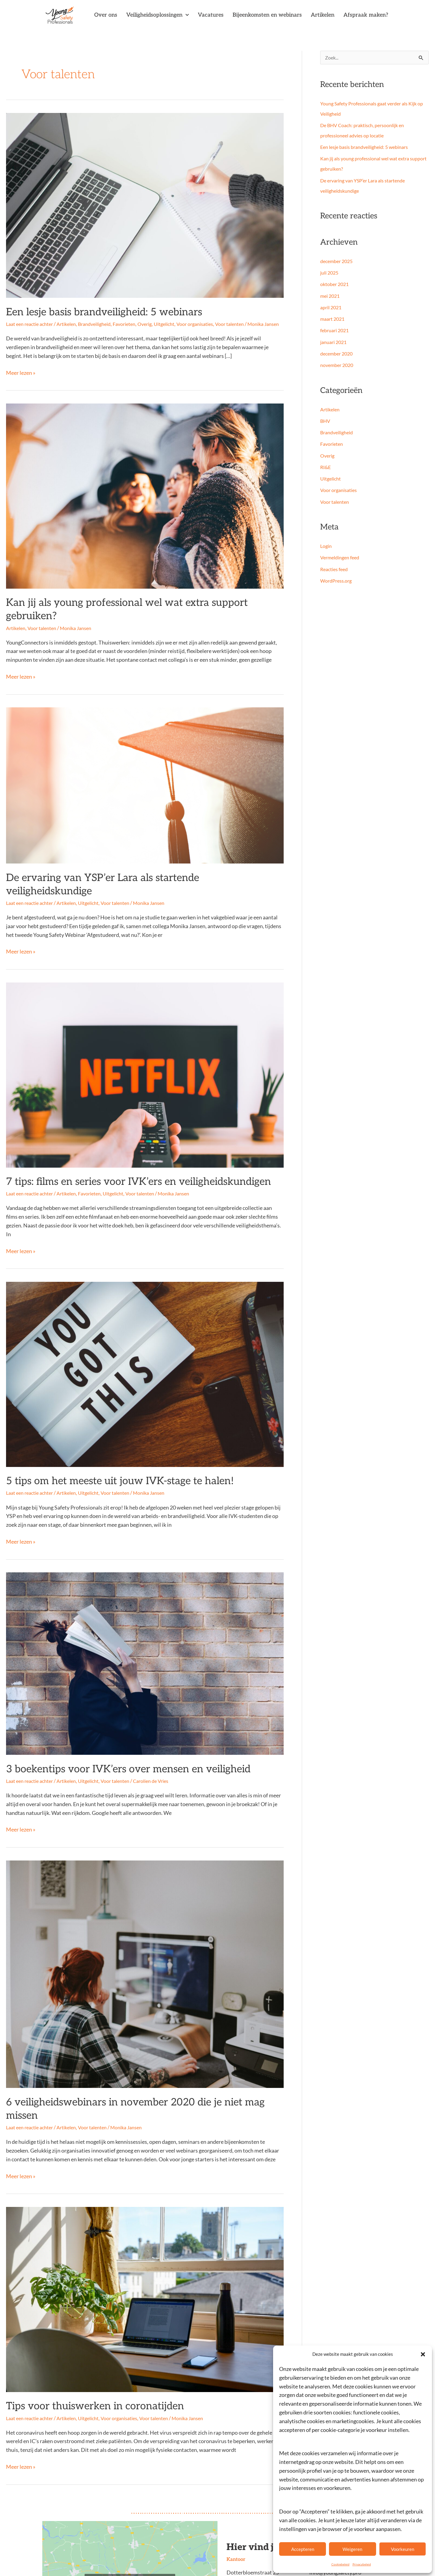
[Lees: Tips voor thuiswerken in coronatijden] (145, 2245)
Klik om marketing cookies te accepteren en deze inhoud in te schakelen (130, 2527)
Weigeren (352, 2549)
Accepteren (302, 2549)
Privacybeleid (362, 2564)
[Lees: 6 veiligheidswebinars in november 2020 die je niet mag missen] (145, 1936)
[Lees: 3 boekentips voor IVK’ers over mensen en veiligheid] (145, 1628)
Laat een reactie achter (31, 321)
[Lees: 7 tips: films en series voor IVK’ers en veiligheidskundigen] (145, 1046)
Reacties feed (335, 570)
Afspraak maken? (365, 15)
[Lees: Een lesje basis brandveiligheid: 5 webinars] (145, 204)
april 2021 (331, 308)
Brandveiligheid (101, 321)
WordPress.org (337, 581)
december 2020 (338, 354)
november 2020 (338, 365)
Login (326, 546)
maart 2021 (333, 319)
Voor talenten (245, 321)
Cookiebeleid (340, 2564)
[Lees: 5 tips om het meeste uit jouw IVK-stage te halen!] (145, 1342)
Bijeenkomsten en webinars (267, 15)
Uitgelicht (176, 321)
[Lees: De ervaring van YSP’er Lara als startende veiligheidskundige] (145, 773)
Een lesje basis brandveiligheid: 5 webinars (82, 310)
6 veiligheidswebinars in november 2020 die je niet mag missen (119, 2063)
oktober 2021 (335, 284)
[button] (423, 2354)
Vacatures (211, 15)
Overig (155, 321)
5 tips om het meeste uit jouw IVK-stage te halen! (93, 1448)
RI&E (326, 468)
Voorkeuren (402, 2549)
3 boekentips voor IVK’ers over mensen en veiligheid (100, 1733)
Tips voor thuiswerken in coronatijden (74, 2350)
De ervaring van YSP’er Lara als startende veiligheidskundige (115, 864)
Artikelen (322, 15)
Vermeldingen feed (341, 558)
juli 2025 (330, 273)
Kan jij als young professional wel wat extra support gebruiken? (119, 605)
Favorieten (133, 321)
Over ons (105, 15)
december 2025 (338, 262)
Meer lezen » (20, 376)
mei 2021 (330, 296)
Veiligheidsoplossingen (157, 15)
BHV (325, 421)
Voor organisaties (208, 321)
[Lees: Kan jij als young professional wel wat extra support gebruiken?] (145, 500)
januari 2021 (334, 342)
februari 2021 (336, 331)
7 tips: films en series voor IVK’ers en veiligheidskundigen (108, 1151)
